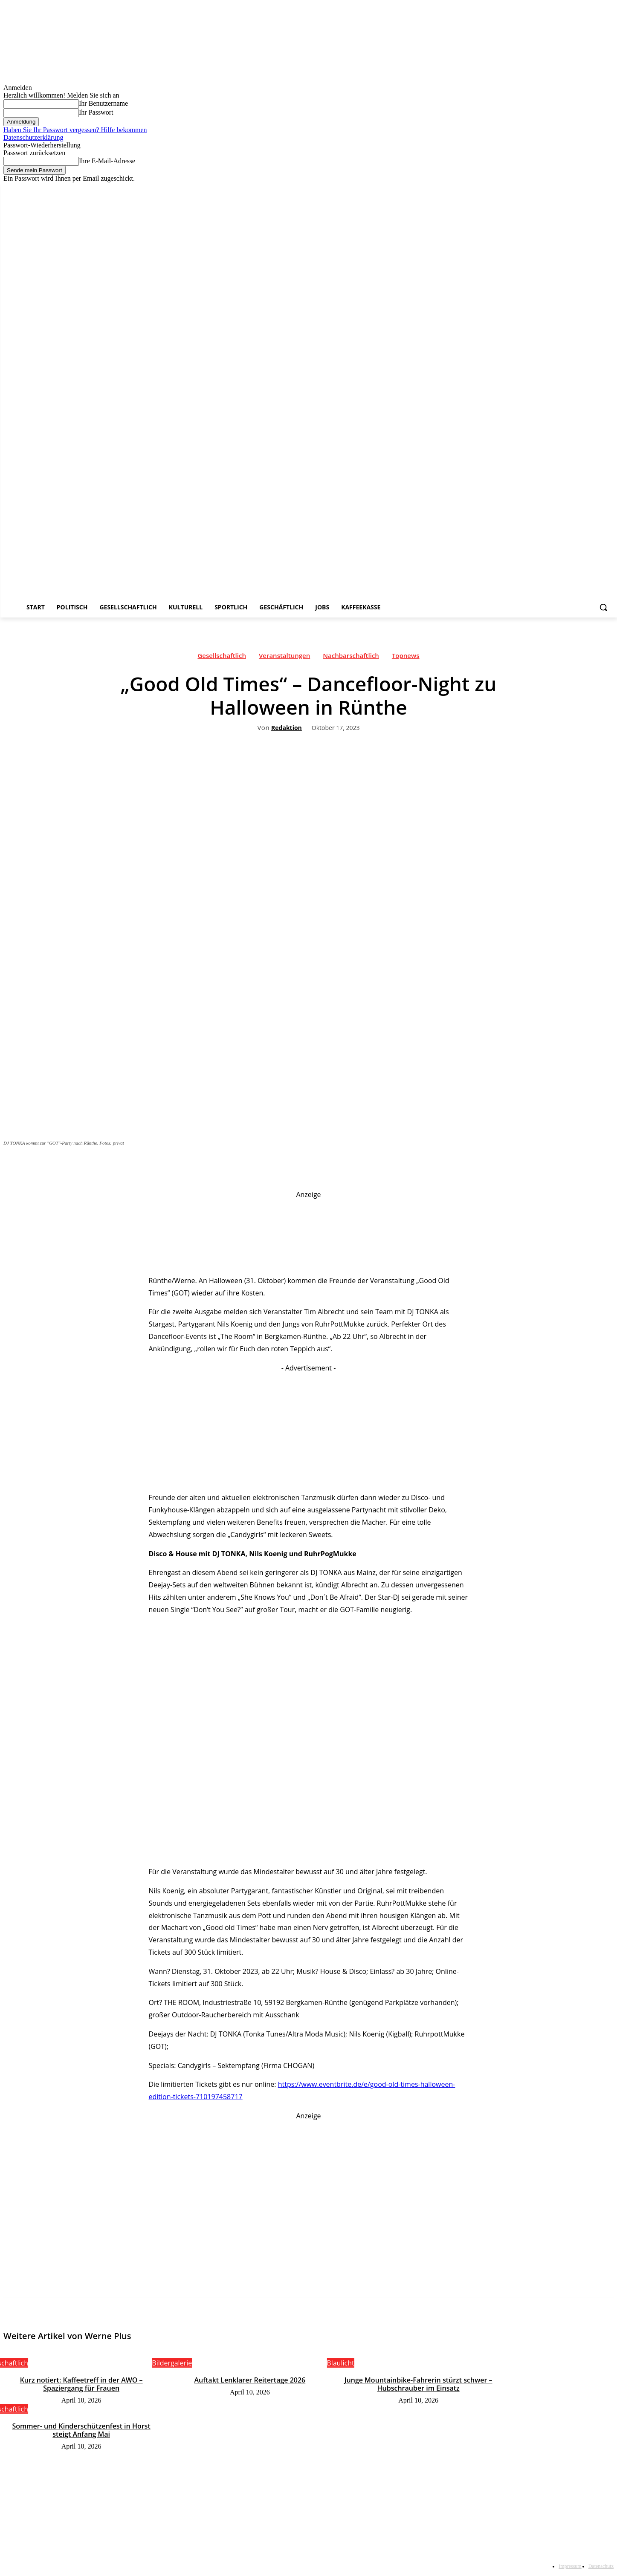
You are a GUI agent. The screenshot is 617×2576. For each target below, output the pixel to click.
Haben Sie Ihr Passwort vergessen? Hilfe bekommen (75, 129)
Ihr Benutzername (103, 103)
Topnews (405, 657)
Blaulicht (340, 2363)
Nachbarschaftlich (350, 657)
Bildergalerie (172, 2363)
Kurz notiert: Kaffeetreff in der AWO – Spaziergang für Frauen (81, 2384)
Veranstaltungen (284, 657)
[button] (603, 607)
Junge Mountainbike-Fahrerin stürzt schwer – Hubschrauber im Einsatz (418, 2384)
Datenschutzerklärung (33, 137)
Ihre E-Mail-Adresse (107, 160)
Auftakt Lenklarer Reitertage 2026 (250, 2380)
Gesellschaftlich (221, 657)
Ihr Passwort (96, 112)
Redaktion (286, 728)
